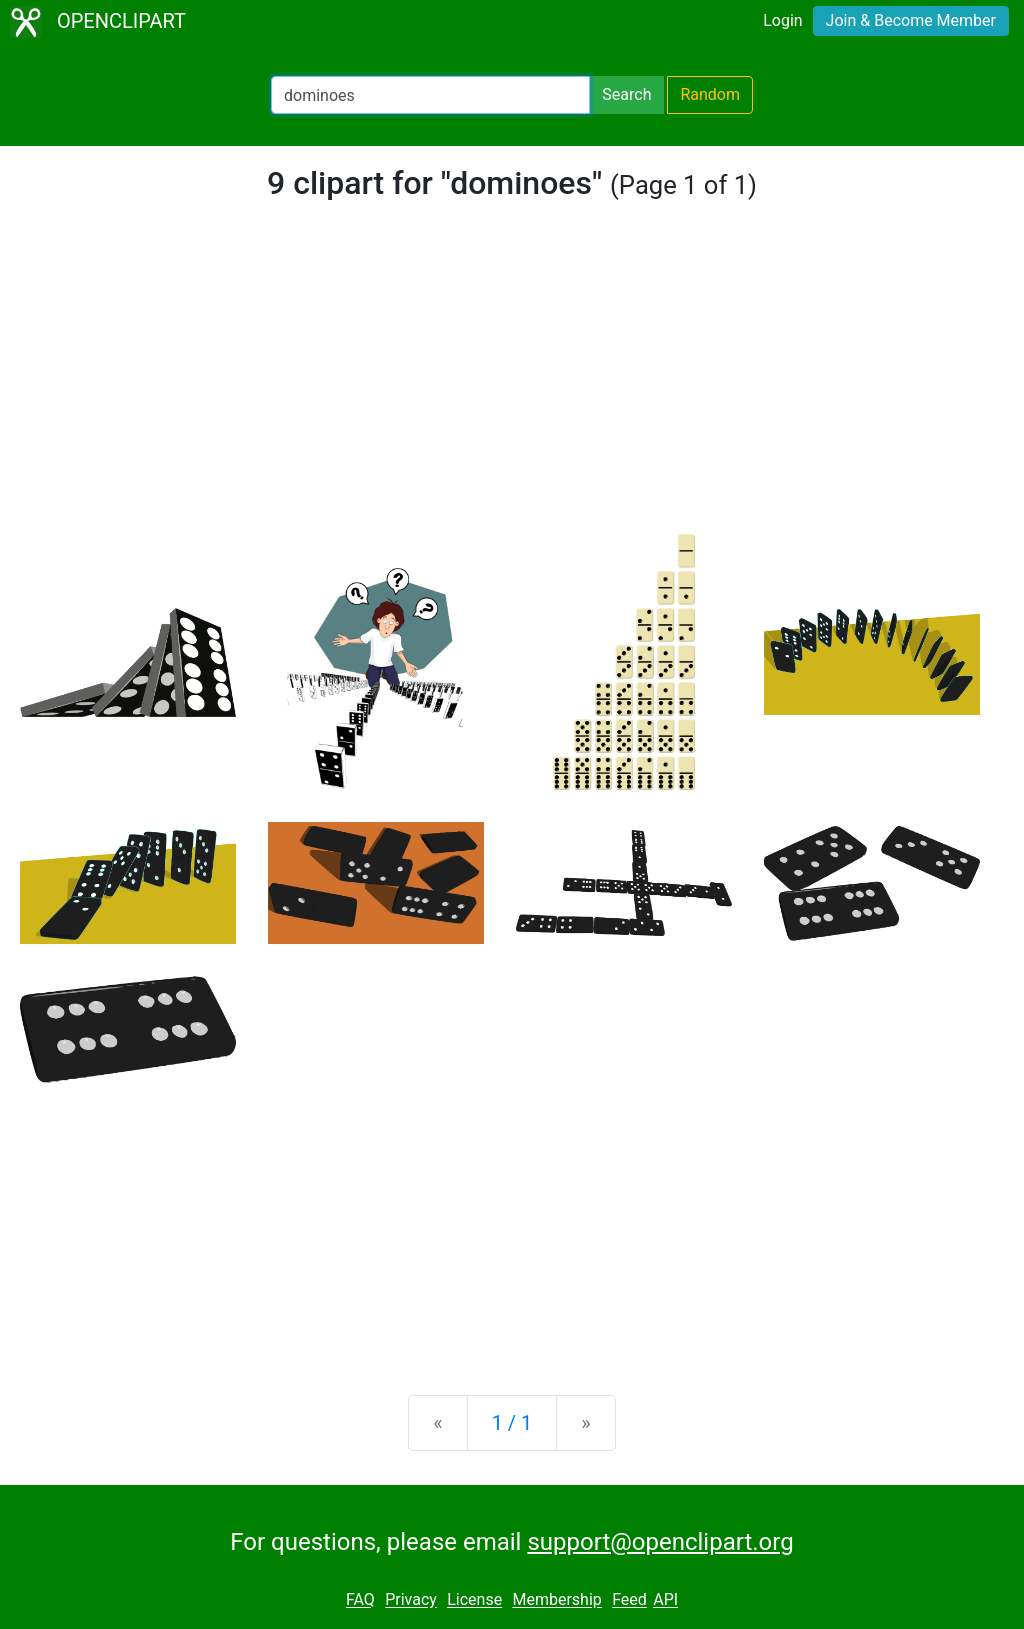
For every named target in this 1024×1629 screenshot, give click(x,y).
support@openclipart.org (660, 1542)
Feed (629, 1600)
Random (710, 94)
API (665, 1600)
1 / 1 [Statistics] (512, 1423)
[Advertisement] (512, 384)
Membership (556, 1600)
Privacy (411, 1600)
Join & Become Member (911, 20)
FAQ (360, 1600)
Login (782, 20)
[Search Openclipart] (430, 95)
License (474, 1600)
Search (626, 94)
